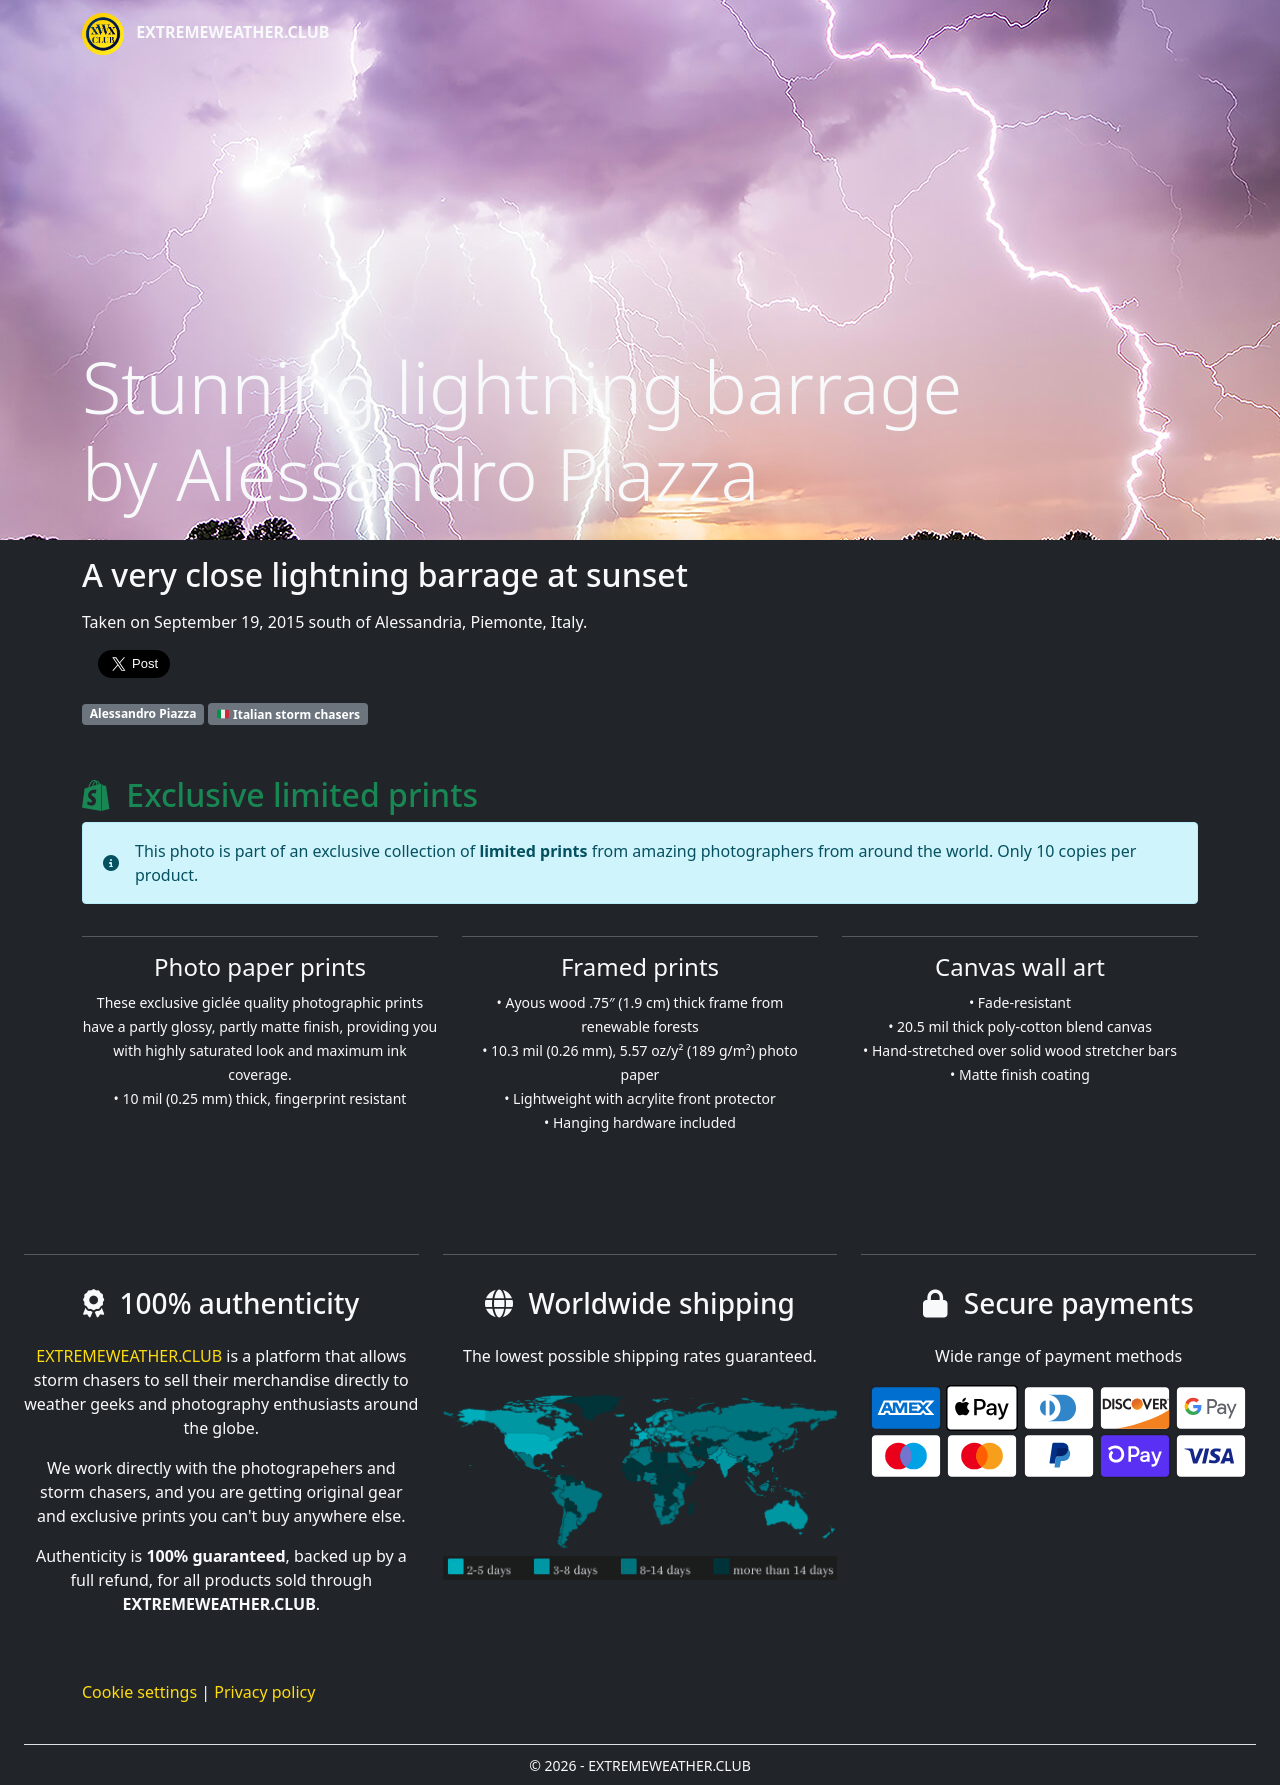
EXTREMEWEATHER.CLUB (205, 34)
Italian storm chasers (288, 713)
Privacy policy (264, 1692)
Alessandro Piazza (143, 713)
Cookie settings (139, 1692)
